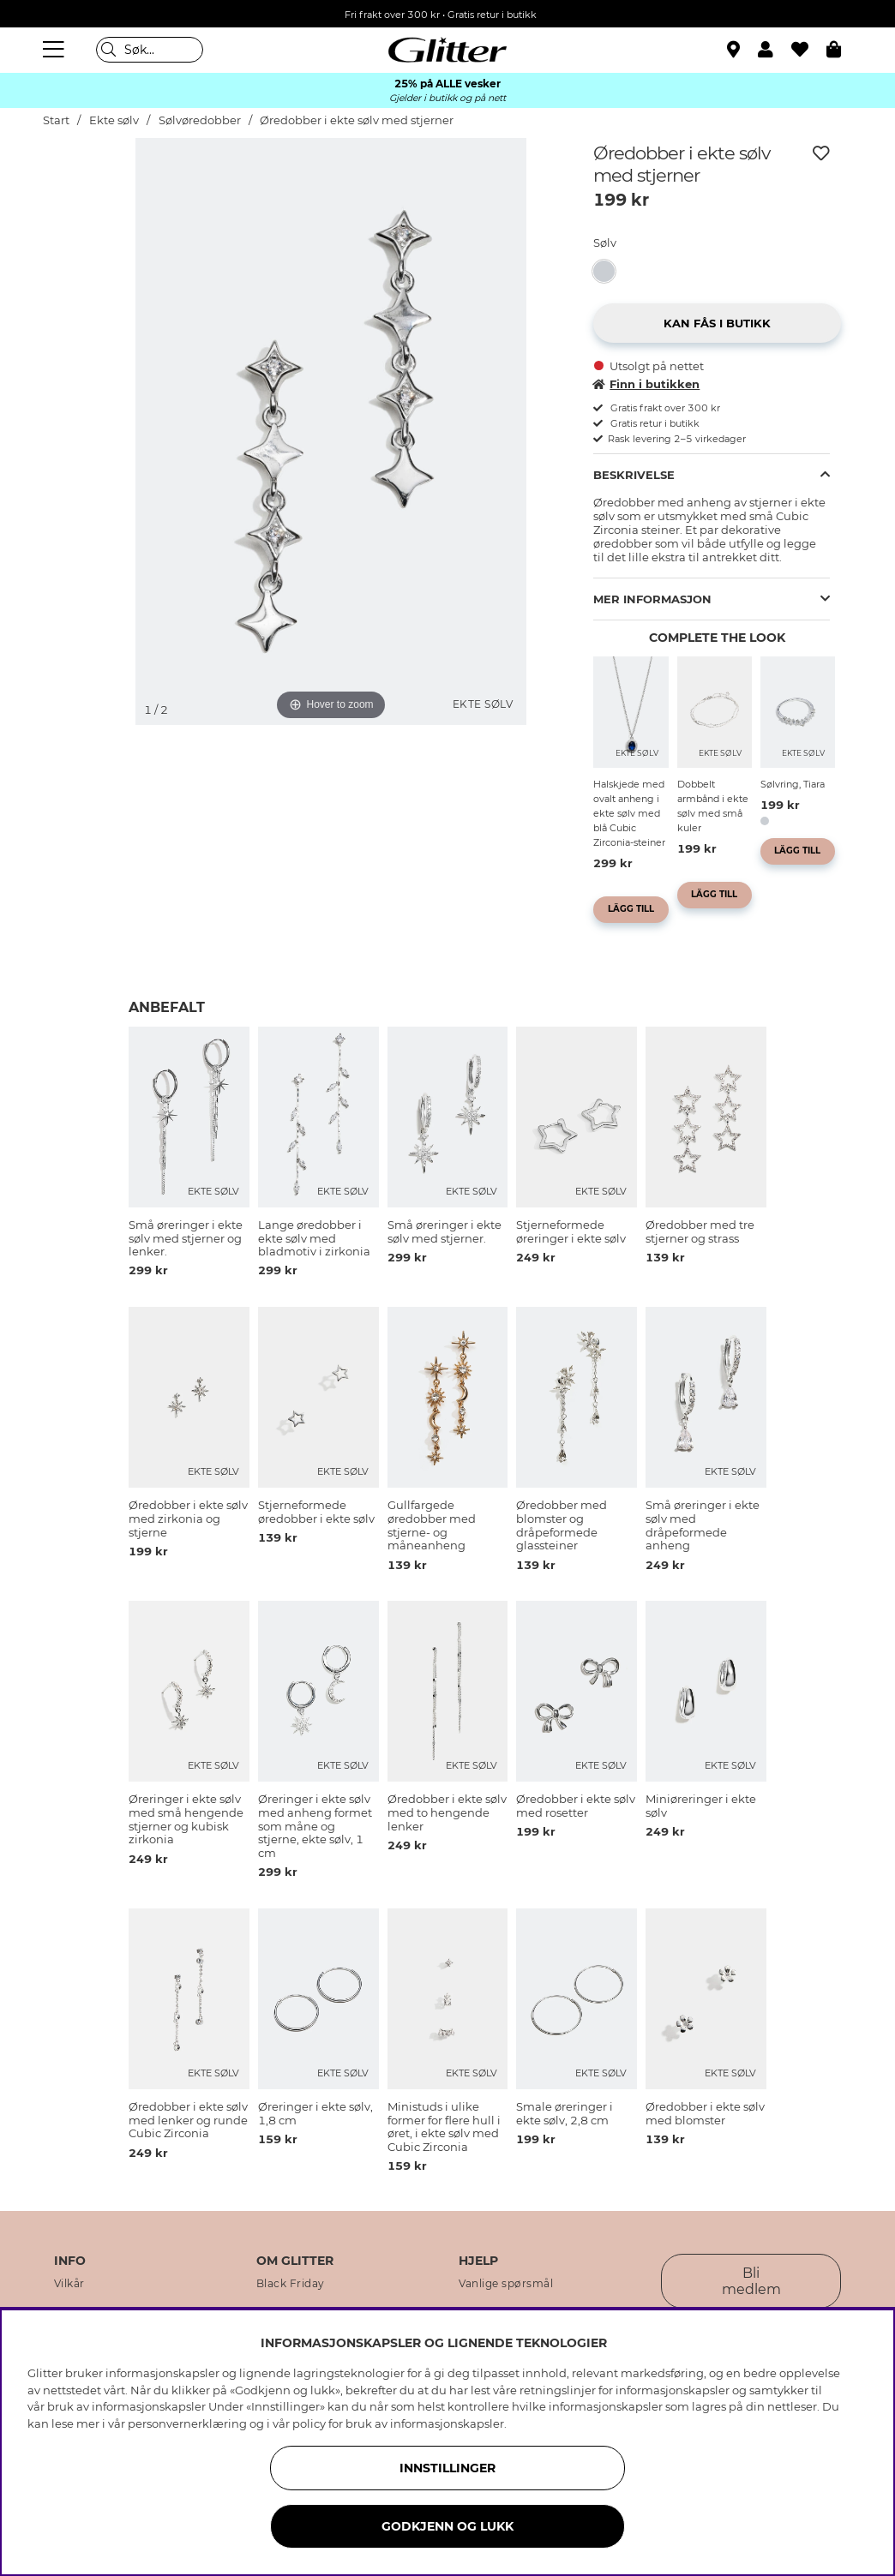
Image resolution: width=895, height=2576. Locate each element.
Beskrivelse (634, 475)
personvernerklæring (187, 2423)
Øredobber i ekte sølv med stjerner (357, 120)
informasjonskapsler (447, 2423)
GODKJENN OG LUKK (447, 2526)
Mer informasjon (652, 599)
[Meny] (56, 50)
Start (56, 120)
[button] (774, 49)
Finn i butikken (646, 384)
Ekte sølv (114, 120)
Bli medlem (751, 2281)
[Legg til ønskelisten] (821, 153)
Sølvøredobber (201, 120)
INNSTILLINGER (447, 2468)
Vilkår (69, 2284)
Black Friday (290, 2284)
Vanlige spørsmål (506, 2284)
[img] (85, 202)
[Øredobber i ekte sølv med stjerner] (609, 271)
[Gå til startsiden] (447, 49)
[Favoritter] (808, 49)
